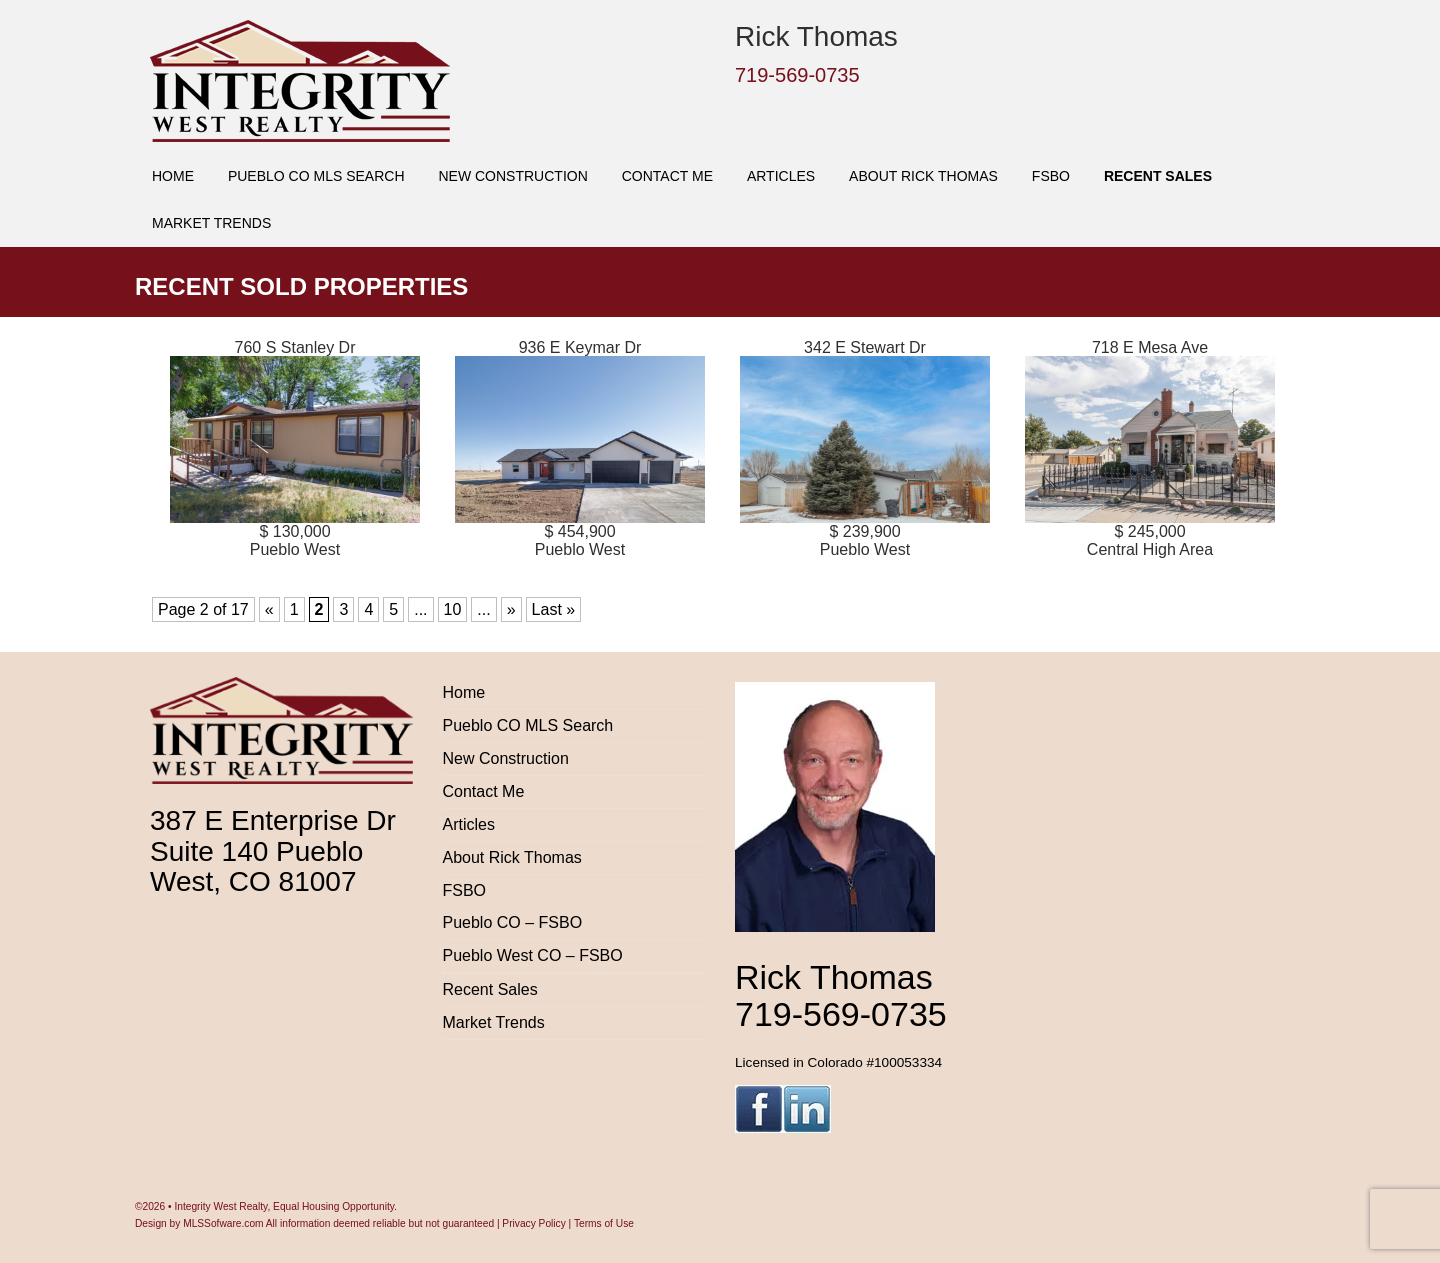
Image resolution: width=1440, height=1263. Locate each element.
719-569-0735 (797, 75)
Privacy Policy (533, 1223)
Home (173, 176)
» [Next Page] (511, 609)
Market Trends (211, 223)
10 (453, 609)
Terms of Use (604, 1223)
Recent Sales (1158, 176)
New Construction (512, 176)
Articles (781, 176)
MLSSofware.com (223, 1223)
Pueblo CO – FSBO (513, 922)
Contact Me (667, 176)
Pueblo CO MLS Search (316, 176)
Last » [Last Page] (554, 609)
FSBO (1051, 176)
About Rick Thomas (923, 176)
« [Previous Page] (269, 609)
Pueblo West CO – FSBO (533, 955)
